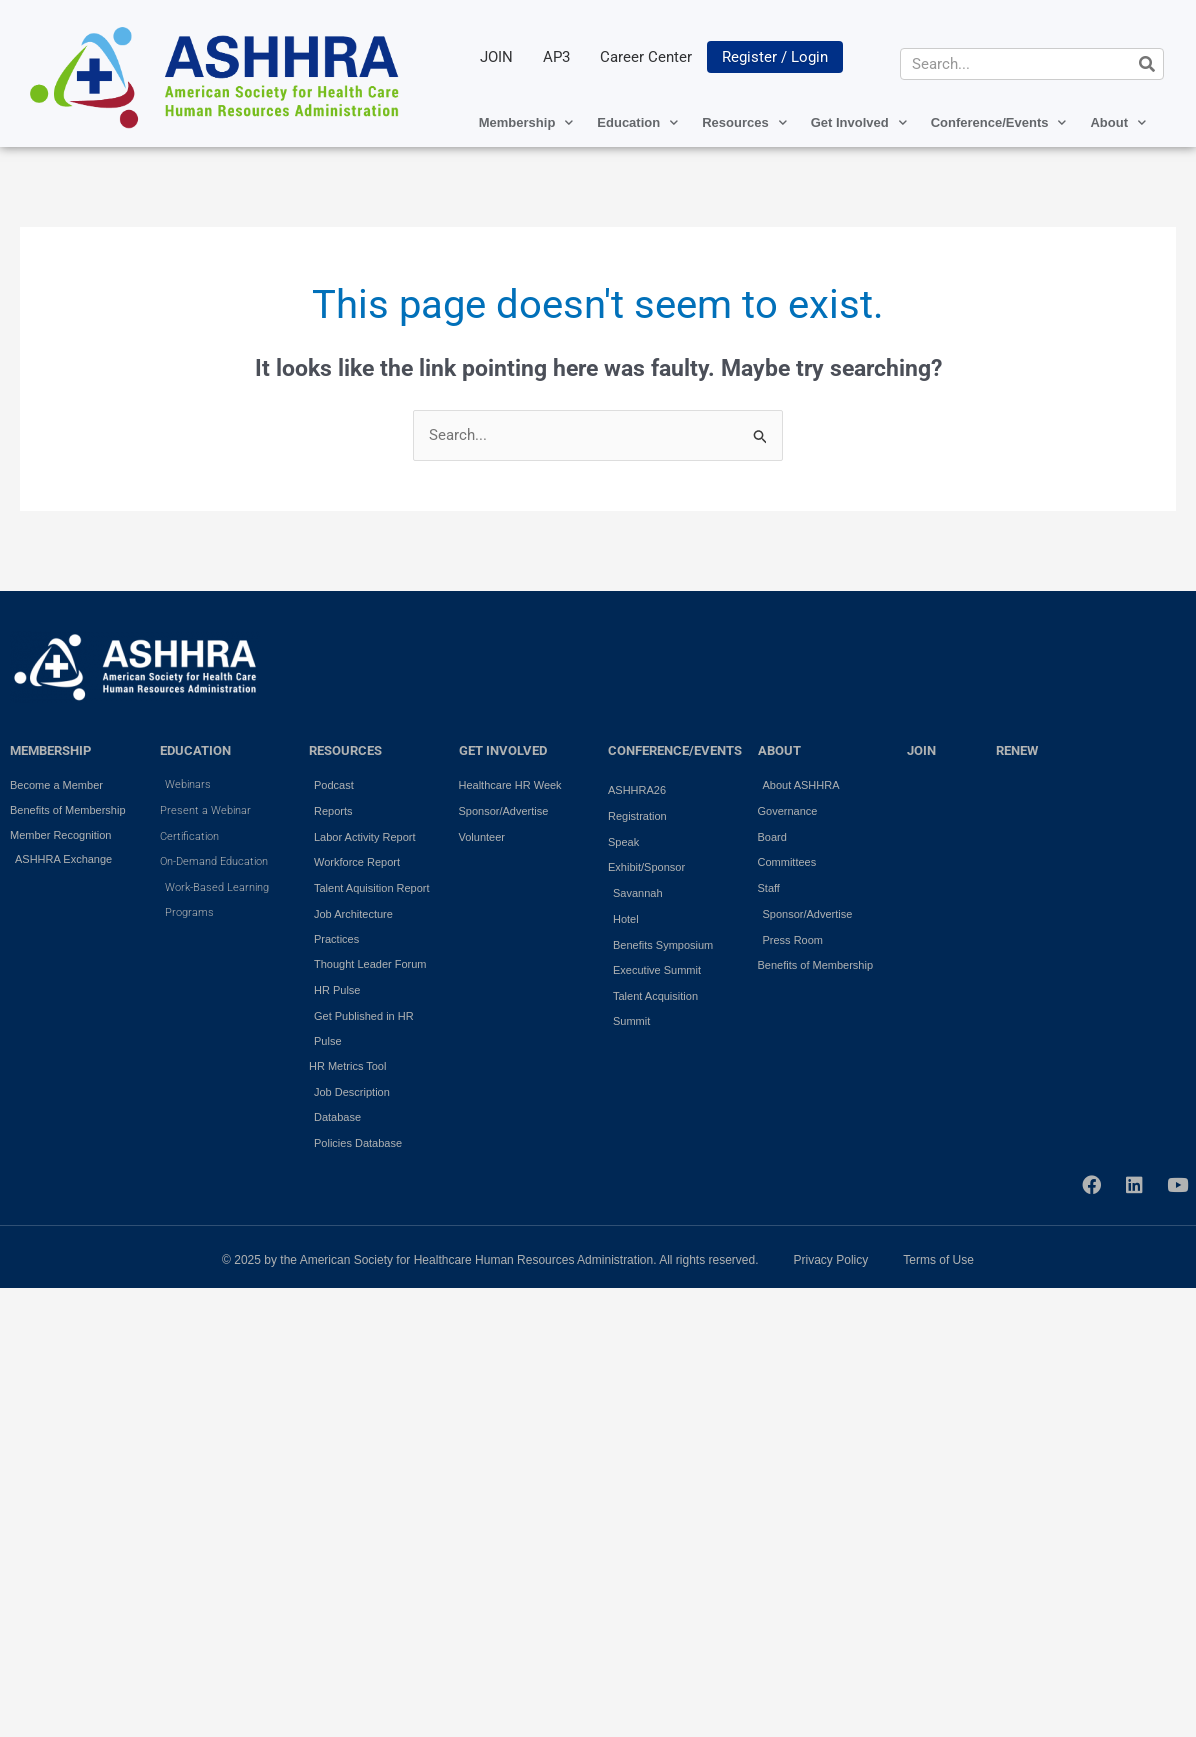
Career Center (646, 57)
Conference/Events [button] (999, 122)
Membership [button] (526, 122)
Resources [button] (744, 122)
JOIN (496, 57)
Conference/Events (675, 750)
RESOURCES (345, 750)
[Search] (1147, 64)
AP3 (556, 57)
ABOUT (779, 750)
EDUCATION (195, 750)
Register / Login (775, 57)
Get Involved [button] (859, 122)
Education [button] (637, 122)
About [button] (1118, 122)
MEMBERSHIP (50, 750)
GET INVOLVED (503, 750)
